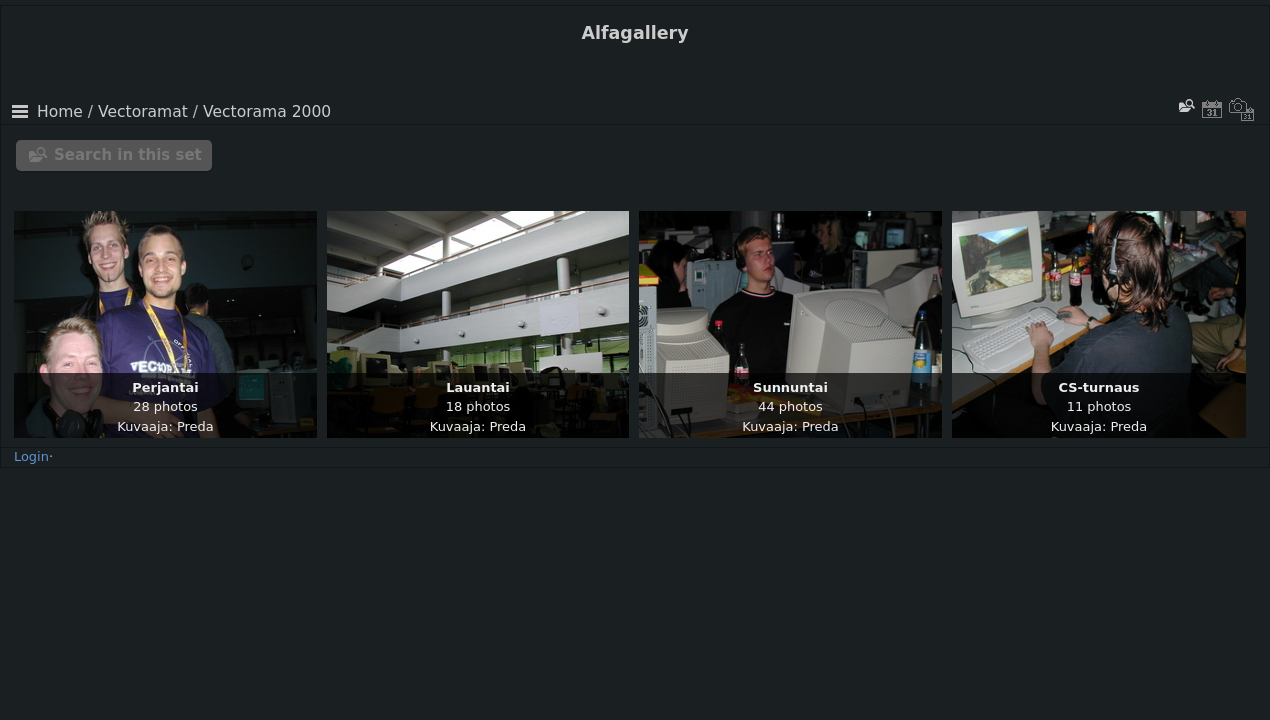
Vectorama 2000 (267, 112)
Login (31, 456)
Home (60, 112)
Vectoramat (143, 112)
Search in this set (128, 155)
